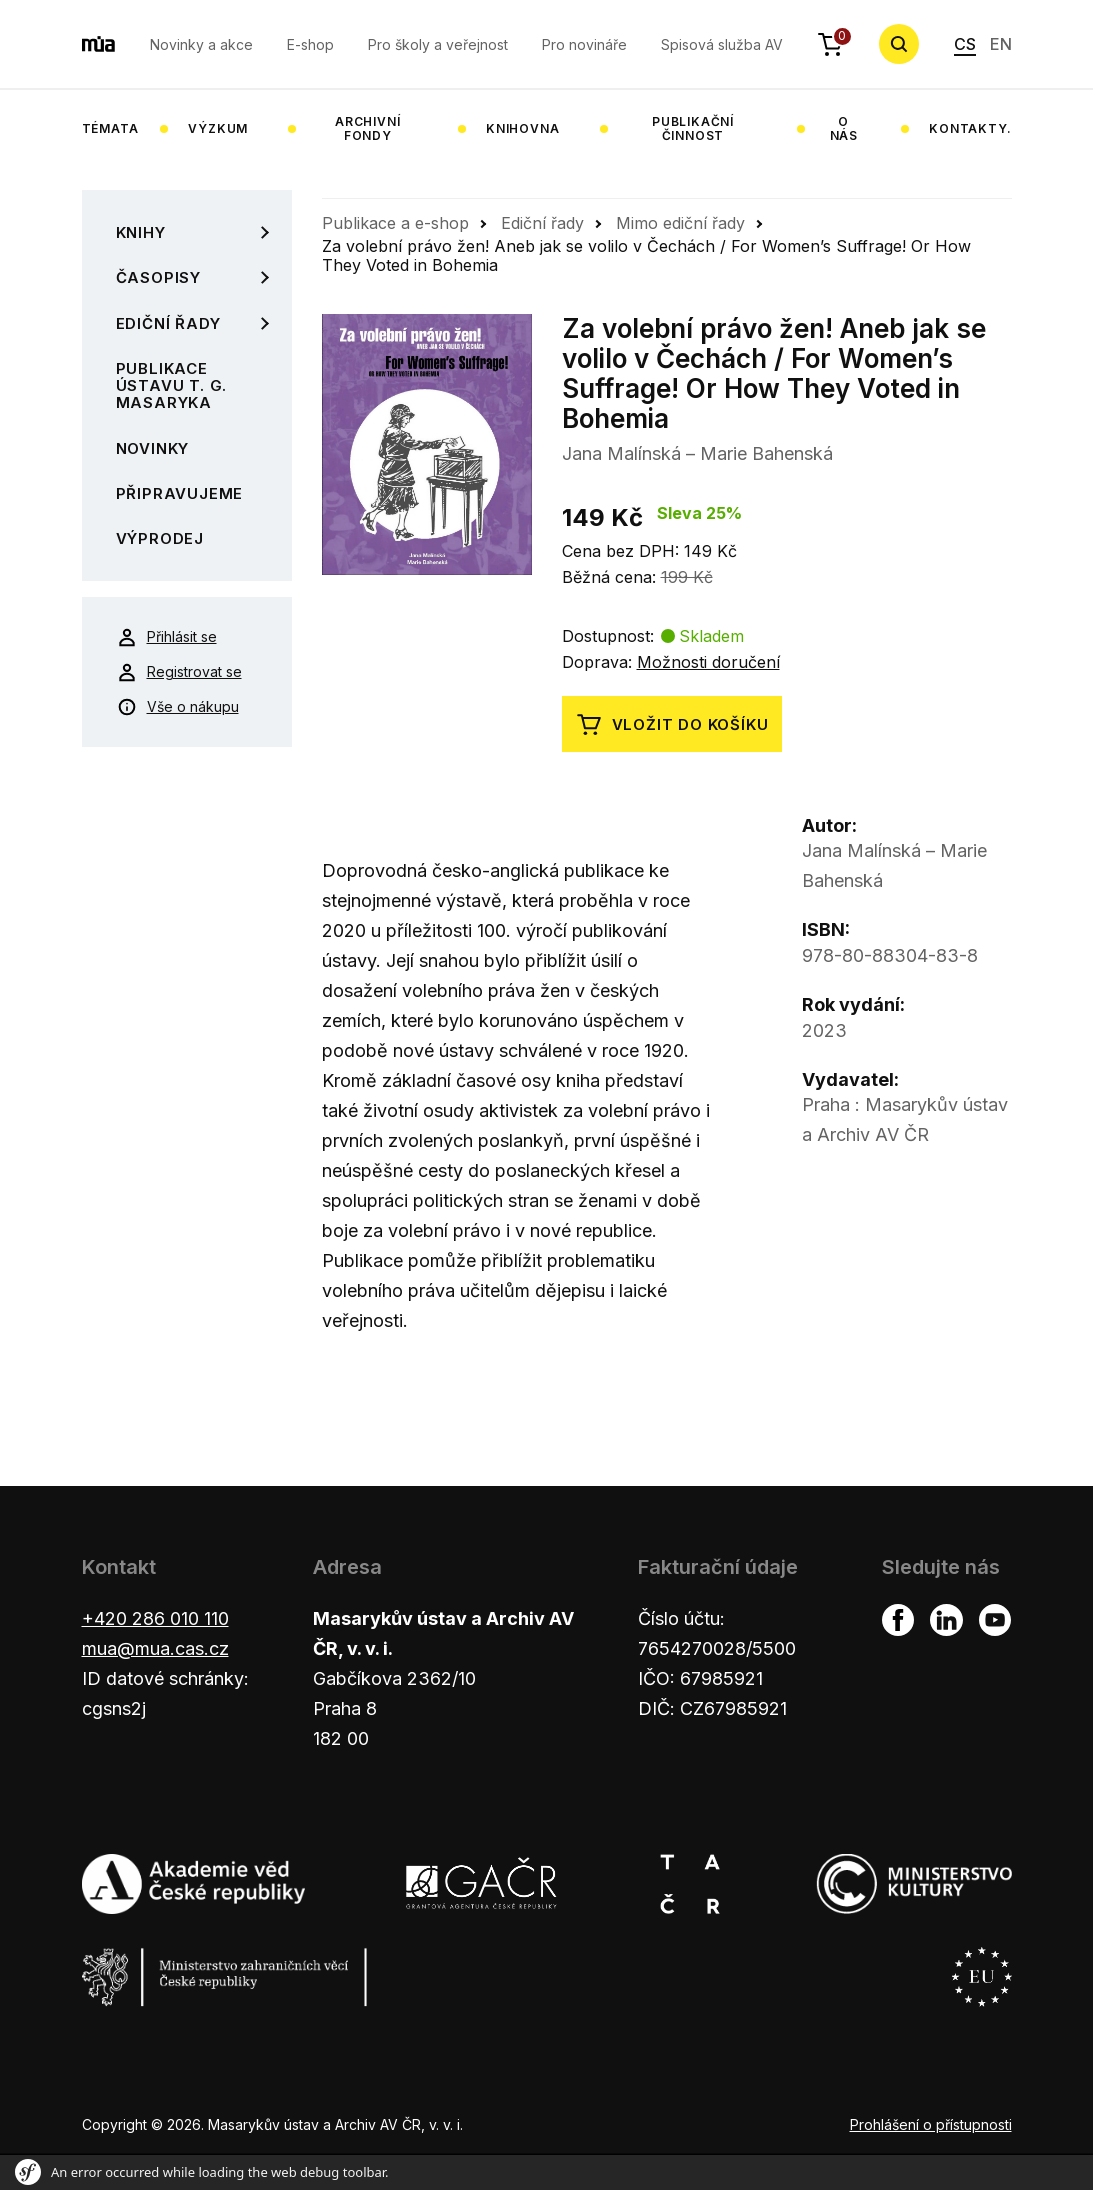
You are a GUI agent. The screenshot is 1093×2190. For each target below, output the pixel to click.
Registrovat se (179, 672)
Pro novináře (584, 44)
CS (965, 44)
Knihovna (522, 128)
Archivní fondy (367, 128)
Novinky (153, 448)
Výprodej (160, 538)
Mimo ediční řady (680, 223)
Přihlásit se (167, 637)
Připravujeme (180, 493)
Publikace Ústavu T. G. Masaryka (172, 386)
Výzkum (218, 128)
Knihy (141, 232)
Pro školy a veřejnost (438, 44)
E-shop (310, 44)
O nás (844, 128)
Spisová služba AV (722, 44)
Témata (110, 128)
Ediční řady (168, 323)
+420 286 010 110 (155, 1618)
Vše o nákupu (178, 707)
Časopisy (158, 277)
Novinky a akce (201, 44)
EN (1001, 44)
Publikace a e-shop (395, 223)
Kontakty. (970, 128)
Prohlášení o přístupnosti (931, 2124)
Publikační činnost (693, 128)
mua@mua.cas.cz (155, 1648)
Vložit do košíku (672, 725)
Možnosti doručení (708, 662)
